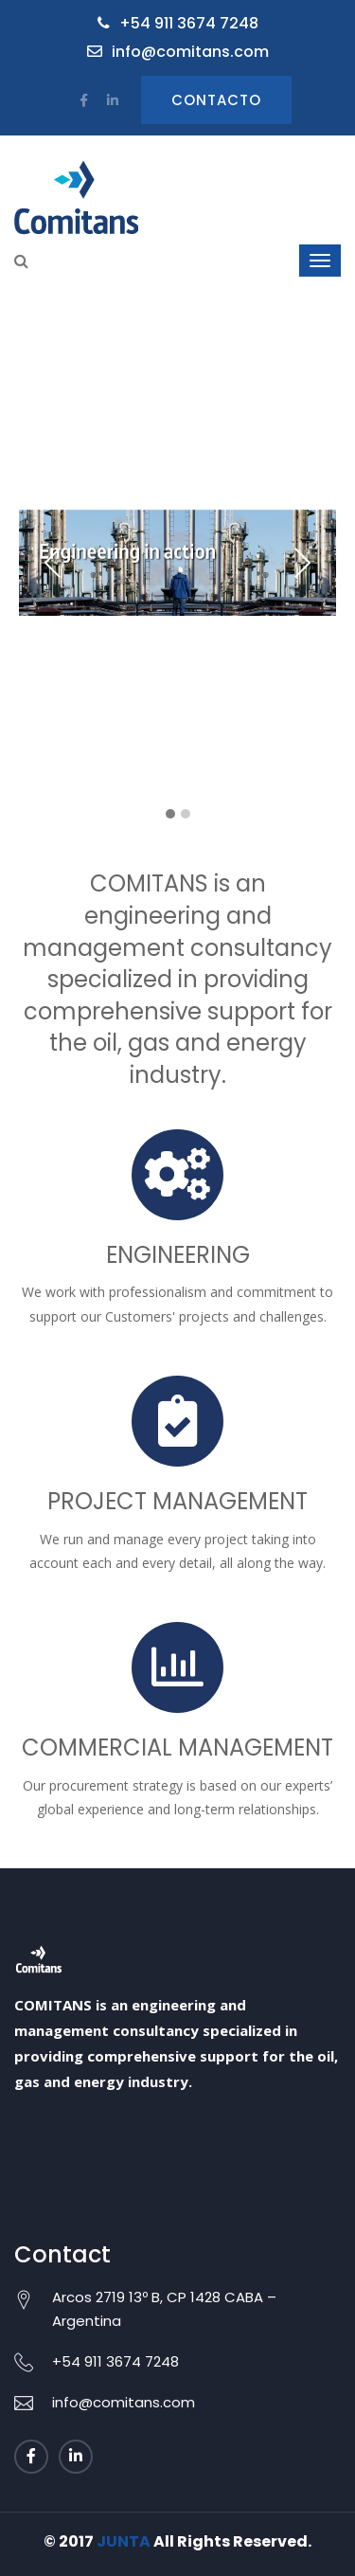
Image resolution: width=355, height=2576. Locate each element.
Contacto (216, 100)
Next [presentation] (302, 562)
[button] (170, 814)
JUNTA (124, 2541)
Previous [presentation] (53, 562)
